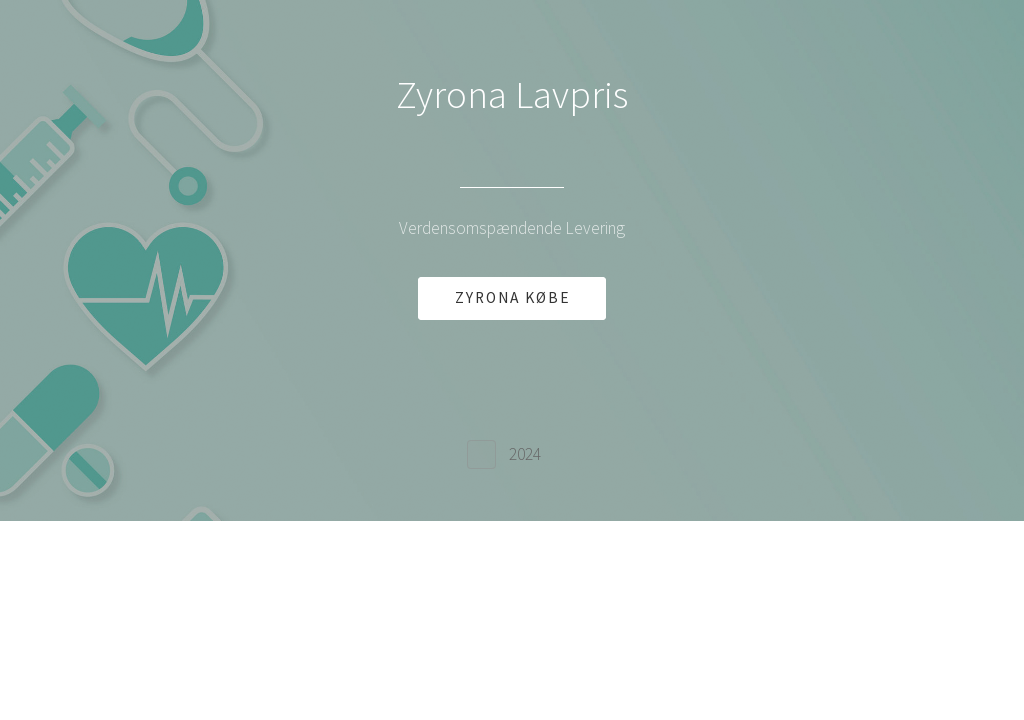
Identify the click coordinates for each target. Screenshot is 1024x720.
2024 (525, 454)
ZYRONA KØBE (512, 297)
